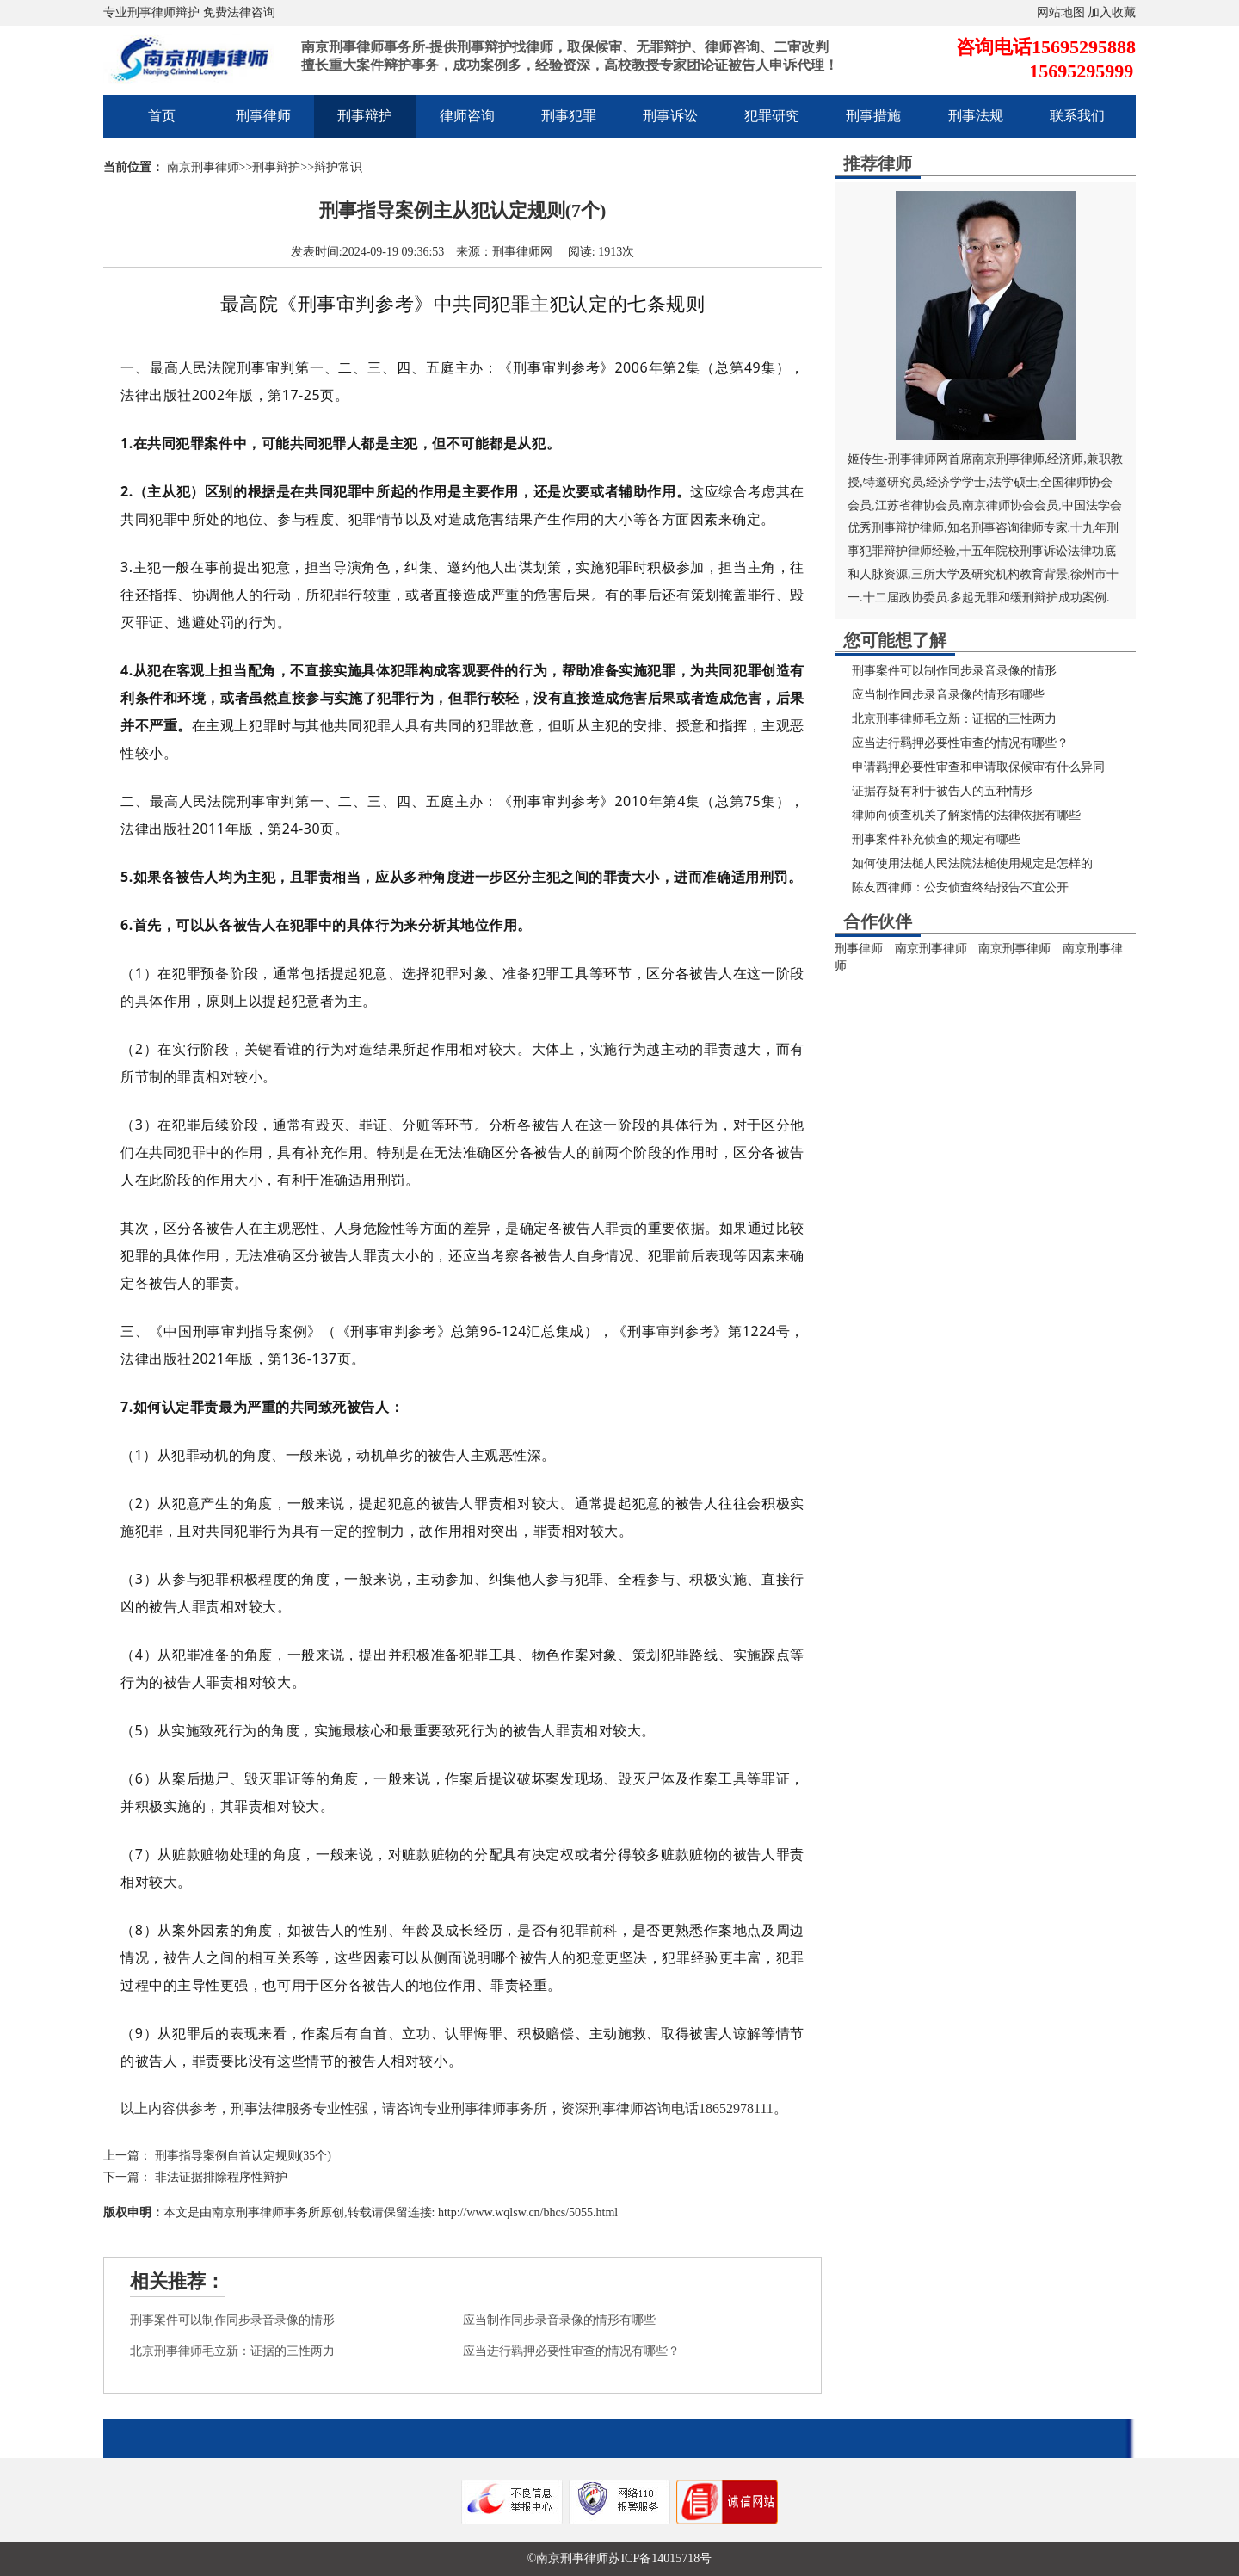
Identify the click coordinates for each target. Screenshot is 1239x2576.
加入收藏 (1112, 12)
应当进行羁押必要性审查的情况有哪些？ (571, 2351)
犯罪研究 (771, 115)
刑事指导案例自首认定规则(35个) (243, 2155)
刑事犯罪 (568, 115)
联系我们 (1077, 115)
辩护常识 (338, 167)
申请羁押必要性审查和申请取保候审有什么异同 (978, 767)
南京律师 (986, 505)
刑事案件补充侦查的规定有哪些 (936, 839)
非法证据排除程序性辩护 (221, 2177)
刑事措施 (873, 115)
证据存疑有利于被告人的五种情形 (942, 791)
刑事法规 (975, 115)
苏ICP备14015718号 (660, 2558)
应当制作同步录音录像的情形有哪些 (559, 2320)
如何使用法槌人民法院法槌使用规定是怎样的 (972, 863)
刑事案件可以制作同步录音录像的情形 (232, 2320)
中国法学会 (1092, 505)
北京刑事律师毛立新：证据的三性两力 (232, 2351)
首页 (162, 115)
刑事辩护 (364, 115)
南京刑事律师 (203, 167)
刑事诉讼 (670, 115)
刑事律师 (263, 115)
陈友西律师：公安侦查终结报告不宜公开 (960, 887)
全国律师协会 (1076, 482)
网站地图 (1061, 12)
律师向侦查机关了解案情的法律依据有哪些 (966, 815)
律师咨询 (467, 115)
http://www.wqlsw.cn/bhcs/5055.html (526, 2212)
